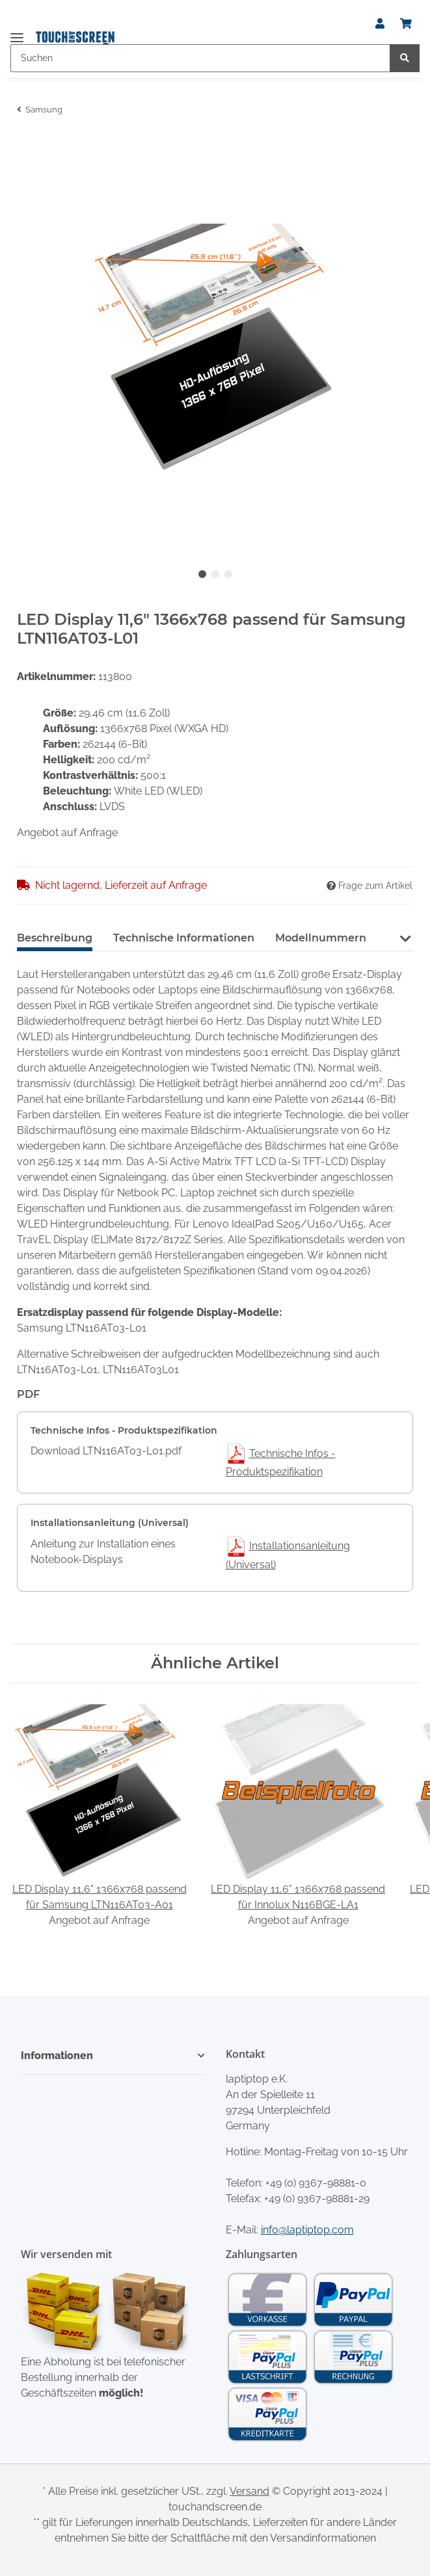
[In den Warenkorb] (27, 145)
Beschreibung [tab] (54, 938)
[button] (380, 24)
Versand (249, 2491)
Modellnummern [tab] (320, 938)
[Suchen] (200, 58)
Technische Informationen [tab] (183, 938)
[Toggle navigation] (16, 32)
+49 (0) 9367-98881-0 (315, 2183)
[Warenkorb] (406, 24)
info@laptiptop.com (307, 2230)
